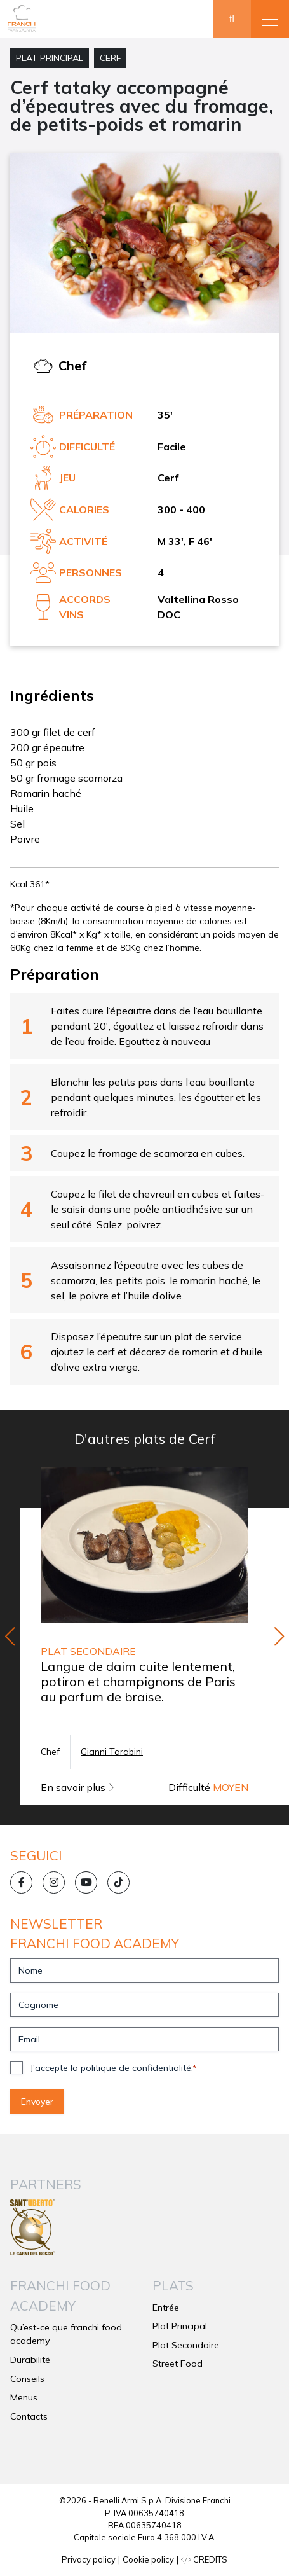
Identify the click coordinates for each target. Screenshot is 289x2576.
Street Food (177, 2363)
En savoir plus (77, 1787)
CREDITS (204, 2559)
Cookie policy (148, 2559)
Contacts (29, 2416)
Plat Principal (49, 58)
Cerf (110, 58)
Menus (23, 2397)
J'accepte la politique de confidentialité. (113, 2068)
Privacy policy (89, 2559)
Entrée (165, 2307)
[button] (270, 19)
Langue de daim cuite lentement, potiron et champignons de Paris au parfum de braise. (138, 1681)
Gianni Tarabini (112, 1751)
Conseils (27, 2379)
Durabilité (30, 2359)
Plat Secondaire (185, 2345)
